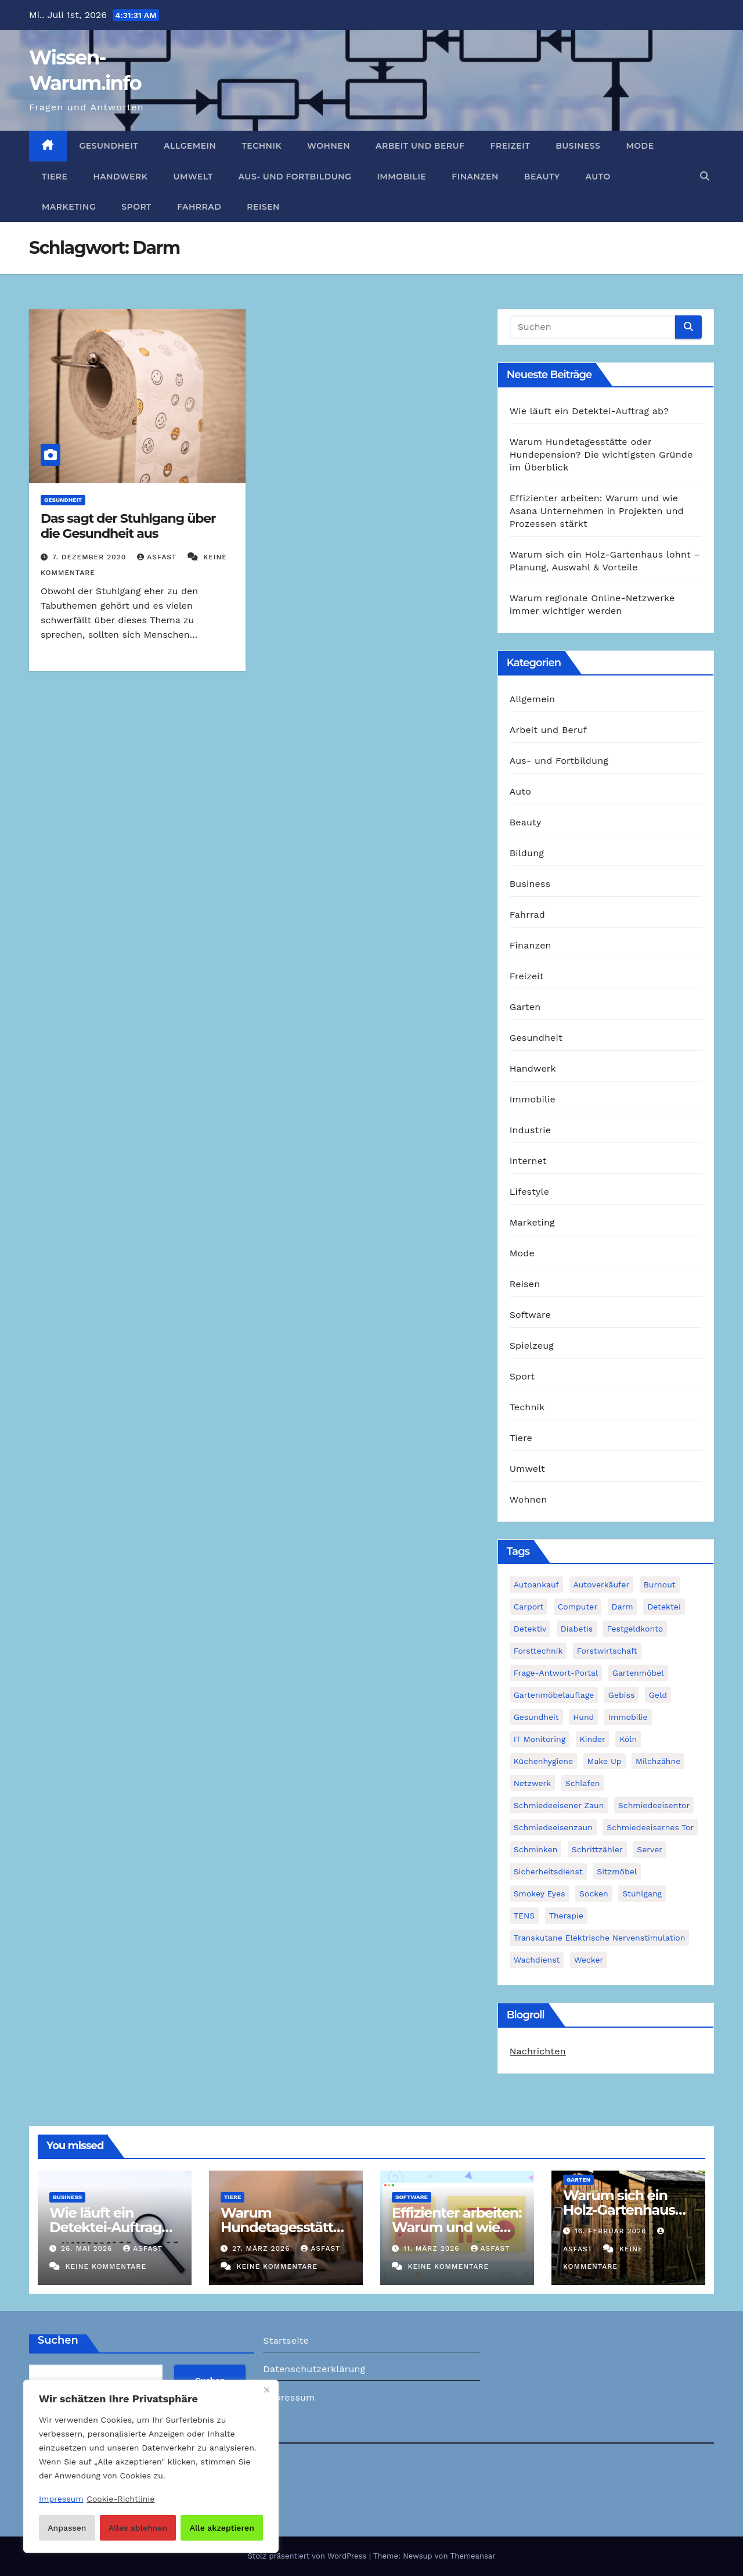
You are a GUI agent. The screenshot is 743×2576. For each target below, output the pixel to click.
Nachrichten (538, 2051)
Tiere (54, 176)
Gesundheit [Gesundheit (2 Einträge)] (536, 1717)
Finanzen (475, 176)
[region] (151, 2466)
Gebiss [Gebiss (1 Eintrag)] (621, 1695)
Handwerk (120, 176)
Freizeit (510, 146)
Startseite (286, 2340)
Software (530, 1314)
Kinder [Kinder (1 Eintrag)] (592, 1739)
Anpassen (67, 2527)
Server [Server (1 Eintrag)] (649, 1849)
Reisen (263, 207)
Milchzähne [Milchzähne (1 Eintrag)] (658, 1761)
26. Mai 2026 (88, 2248)
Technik (261, 146)
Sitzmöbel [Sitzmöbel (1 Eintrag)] (617, 1871)
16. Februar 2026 (612, 2231)
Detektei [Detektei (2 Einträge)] (664, 1606)
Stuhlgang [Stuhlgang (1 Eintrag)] (642, 1893)
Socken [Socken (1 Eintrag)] (593, 1893)
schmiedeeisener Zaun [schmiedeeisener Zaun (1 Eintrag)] (559, 1805)
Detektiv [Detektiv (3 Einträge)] (530, 1628)
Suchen (58, 2340)
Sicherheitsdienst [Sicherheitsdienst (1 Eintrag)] (548, 1871)
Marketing (69, 207)
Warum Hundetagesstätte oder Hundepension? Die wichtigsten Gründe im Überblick (601, 454)
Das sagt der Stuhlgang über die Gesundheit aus (128, 526)
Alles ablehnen (138, 2527)
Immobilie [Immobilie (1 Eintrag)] (628, 1717)
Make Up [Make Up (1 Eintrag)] (604, 1761)
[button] (704, 176)
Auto (598, 176)
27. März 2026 (262, 2248)
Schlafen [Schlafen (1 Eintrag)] (582, 1783)
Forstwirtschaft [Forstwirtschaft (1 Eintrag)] (607, 1650)
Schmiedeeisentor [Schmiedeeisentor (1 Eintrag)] (654, 1805)
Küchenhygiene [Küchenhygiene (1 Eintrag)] (543, 1761)
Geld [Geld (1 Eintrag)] (658, 1695)
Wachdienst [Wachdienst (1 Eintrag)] (537, 1959)
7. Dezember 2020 (90, 557)
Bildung (527, 852)
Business (578, 146)
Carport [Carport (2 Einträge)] (529, 1606)
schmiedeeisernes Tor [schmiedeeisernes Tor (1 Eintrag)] (650, 1827)
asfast (158, 557)
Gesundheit (109, 146)
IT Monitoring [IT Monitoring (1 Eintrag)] (539, 1739)
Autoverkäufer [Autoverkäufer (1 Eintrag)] (602, 1584)
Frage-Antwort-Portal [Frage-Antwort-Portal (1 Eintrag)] (556, 1672)
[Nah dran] (266, 2390)
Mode (640, 146)
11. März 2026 (433, 2248)
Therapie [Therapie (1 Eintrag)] (566, 1915)
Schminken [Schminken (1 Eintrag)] (536, 1849)
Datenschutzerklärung (314, 2368)
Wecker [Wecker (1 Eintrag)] (588, 1959)
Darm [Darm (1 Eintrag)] (622, 1606)
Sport (136, 207)
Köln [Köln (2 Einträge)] (628, 1739)
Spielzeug (532, 1345)
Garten (525, 1006)
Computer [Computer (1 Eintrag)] (577, 1606)
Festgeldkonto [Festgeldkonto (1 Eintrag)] (635, 1628)
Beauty (542, 176)
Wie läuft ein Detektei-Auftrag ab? (589, 410)
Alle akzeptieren (222, 2527)
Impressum (289, 2397)
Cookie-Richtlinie (120, 2498)
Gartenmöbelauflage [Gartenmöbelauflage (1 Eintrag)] (554, 1695)
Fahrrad (199, 207)
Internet (528, 1160)
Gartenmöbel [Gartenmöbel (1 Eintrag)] (638, 1672)
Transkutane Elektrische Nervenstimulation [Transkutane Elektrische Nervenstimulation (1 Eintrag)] (600, 1937)
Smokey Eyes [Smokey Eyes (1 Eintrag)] (539, 1893)
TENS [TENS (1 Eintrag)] (524, 1915)
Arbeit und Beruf (420, 146)
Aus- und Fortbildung (295, 176)
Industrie (530, 1130)
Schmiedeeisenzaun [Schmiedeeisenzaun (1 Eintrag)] (553, 1827)
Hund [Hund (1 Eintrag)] (583, 1717)
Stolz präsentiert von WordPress (308, 2556)
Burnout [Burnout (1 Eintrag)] (660, 1584)
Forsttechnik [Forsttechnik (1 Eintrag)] (538, 1650)
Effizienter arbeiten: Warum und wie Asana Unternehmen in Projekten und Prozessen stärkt (597, 511)
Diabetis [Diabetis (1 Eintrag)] (577, 1628)
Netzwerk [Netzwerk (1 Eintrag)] (532, 1783)
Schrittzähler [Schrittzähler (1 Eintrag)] (597, 1849)
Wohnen (328, 146)
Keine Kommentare (105, 2266)
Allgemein (190, 146)
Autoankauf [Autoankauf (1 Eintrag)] (536, 1584)
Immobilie (401, 176)
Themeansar (473, 2556)
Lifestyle (529, 1191)
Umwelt (192, 176)
